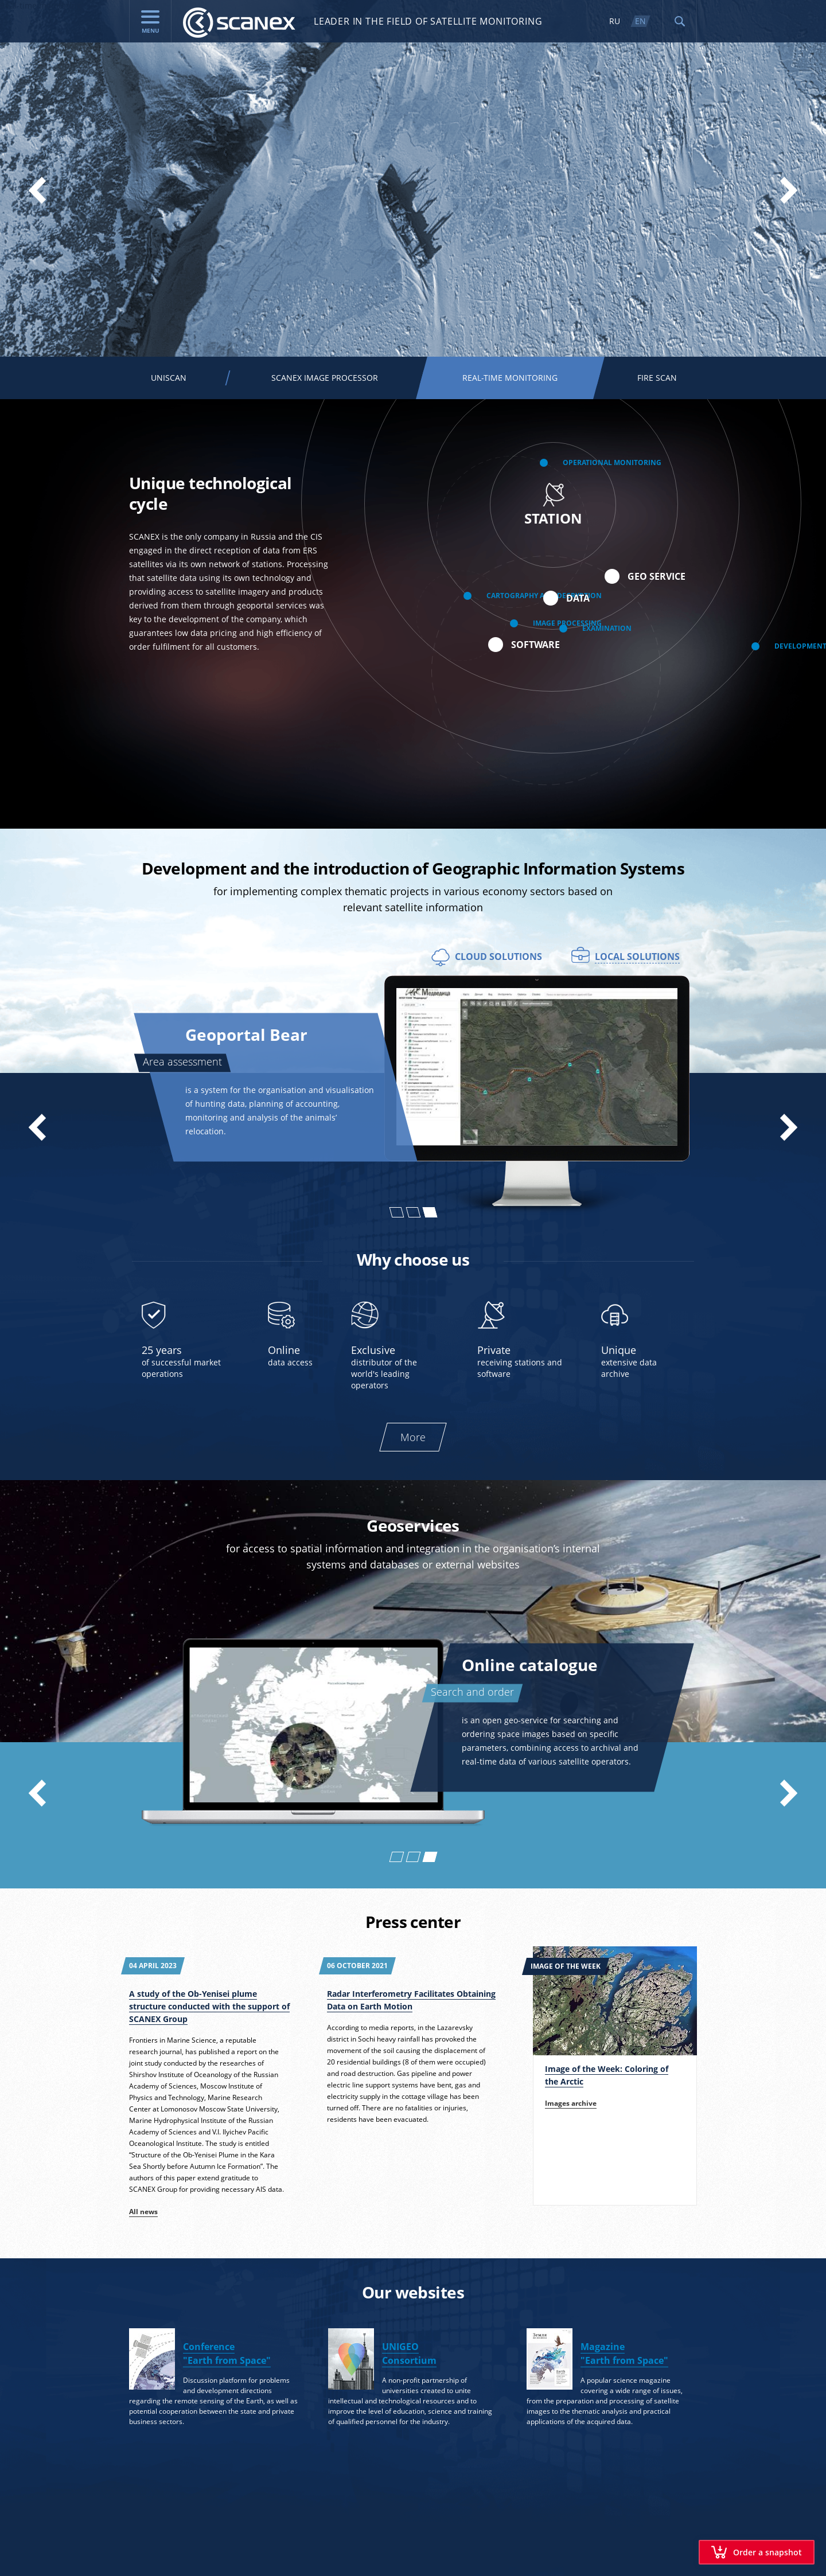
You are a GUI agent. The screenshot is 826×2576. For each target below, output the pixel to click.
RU (614, 20)
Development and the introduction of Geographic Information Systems (413, 868)
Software (535, 644)
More (413, 1437)
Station (553, 505)
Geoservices (413, 1525)
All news (143, 2211)
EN (640, 20)
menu (150, 22)
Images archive (571, 2103)
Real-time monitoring (40, 5)
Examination (607, 629)
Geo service (656, 576)
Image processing (567, 623)
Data (578, 598)
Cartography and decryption (544, 596)
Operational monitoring (612, 463)
